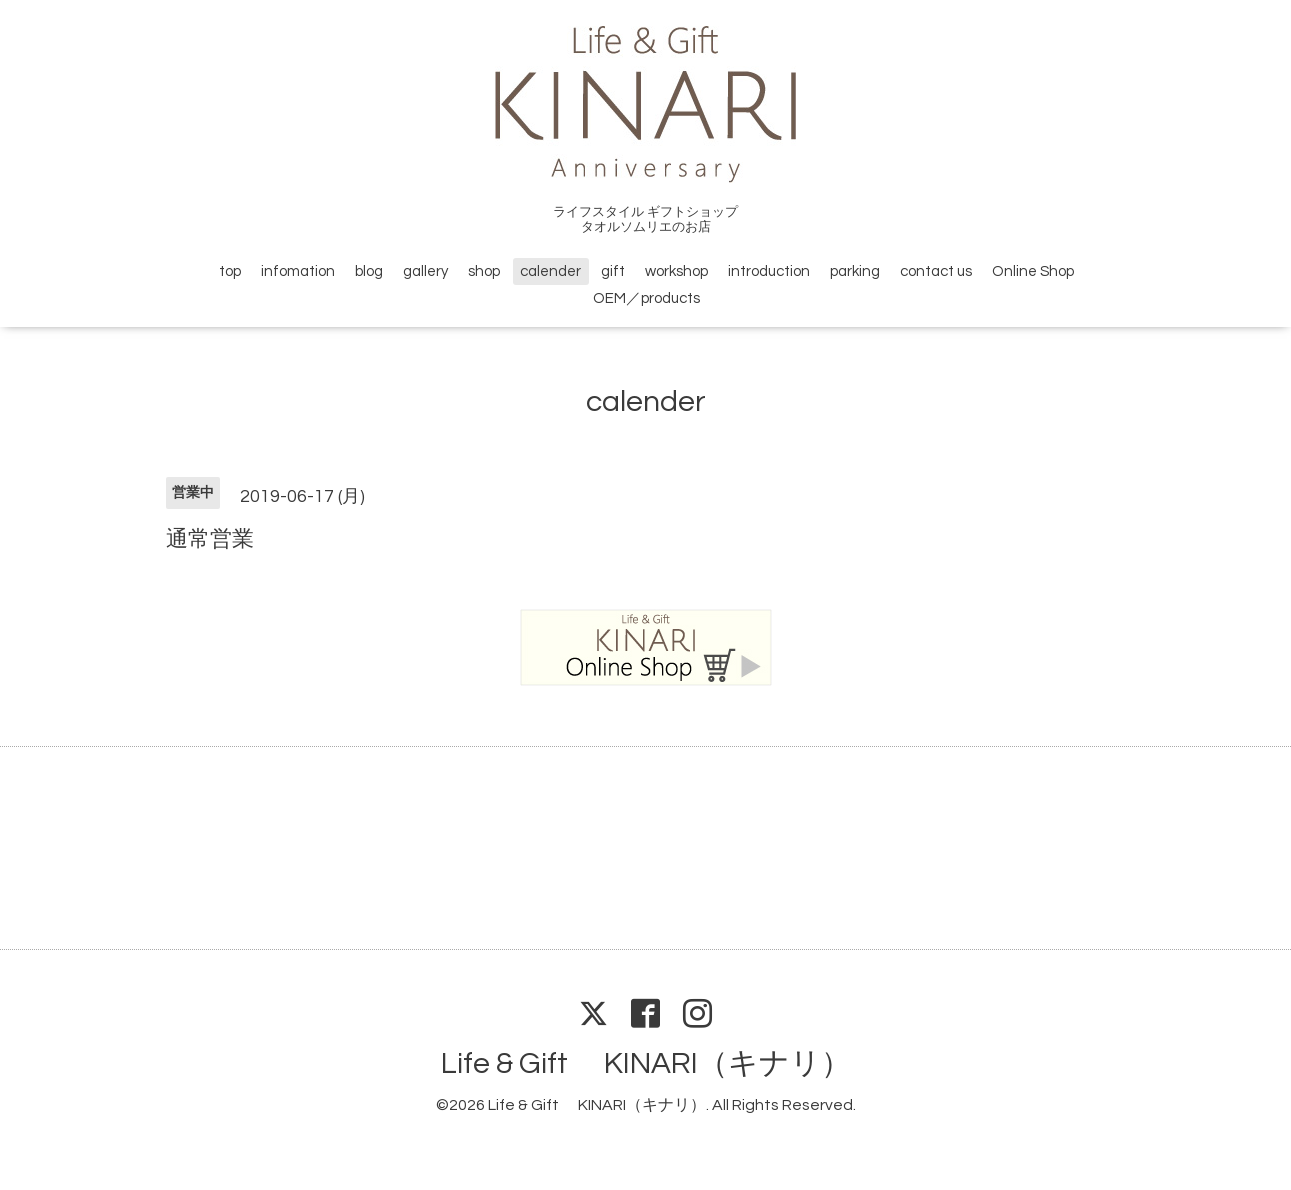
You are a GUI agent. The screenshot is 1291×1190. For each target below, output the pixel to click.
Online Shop (1033, 271)
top (230, 271)
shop (484, 271)
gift (613, 271)
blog (369, 271)
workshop (676, 271)
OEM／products (646, 298)
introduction (769, 271)
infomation (298, 271)
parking (855, 271)
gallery (425, 271)
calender (550, 271)
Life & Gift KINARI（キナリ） (646, 1063)
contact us (936, 271)
